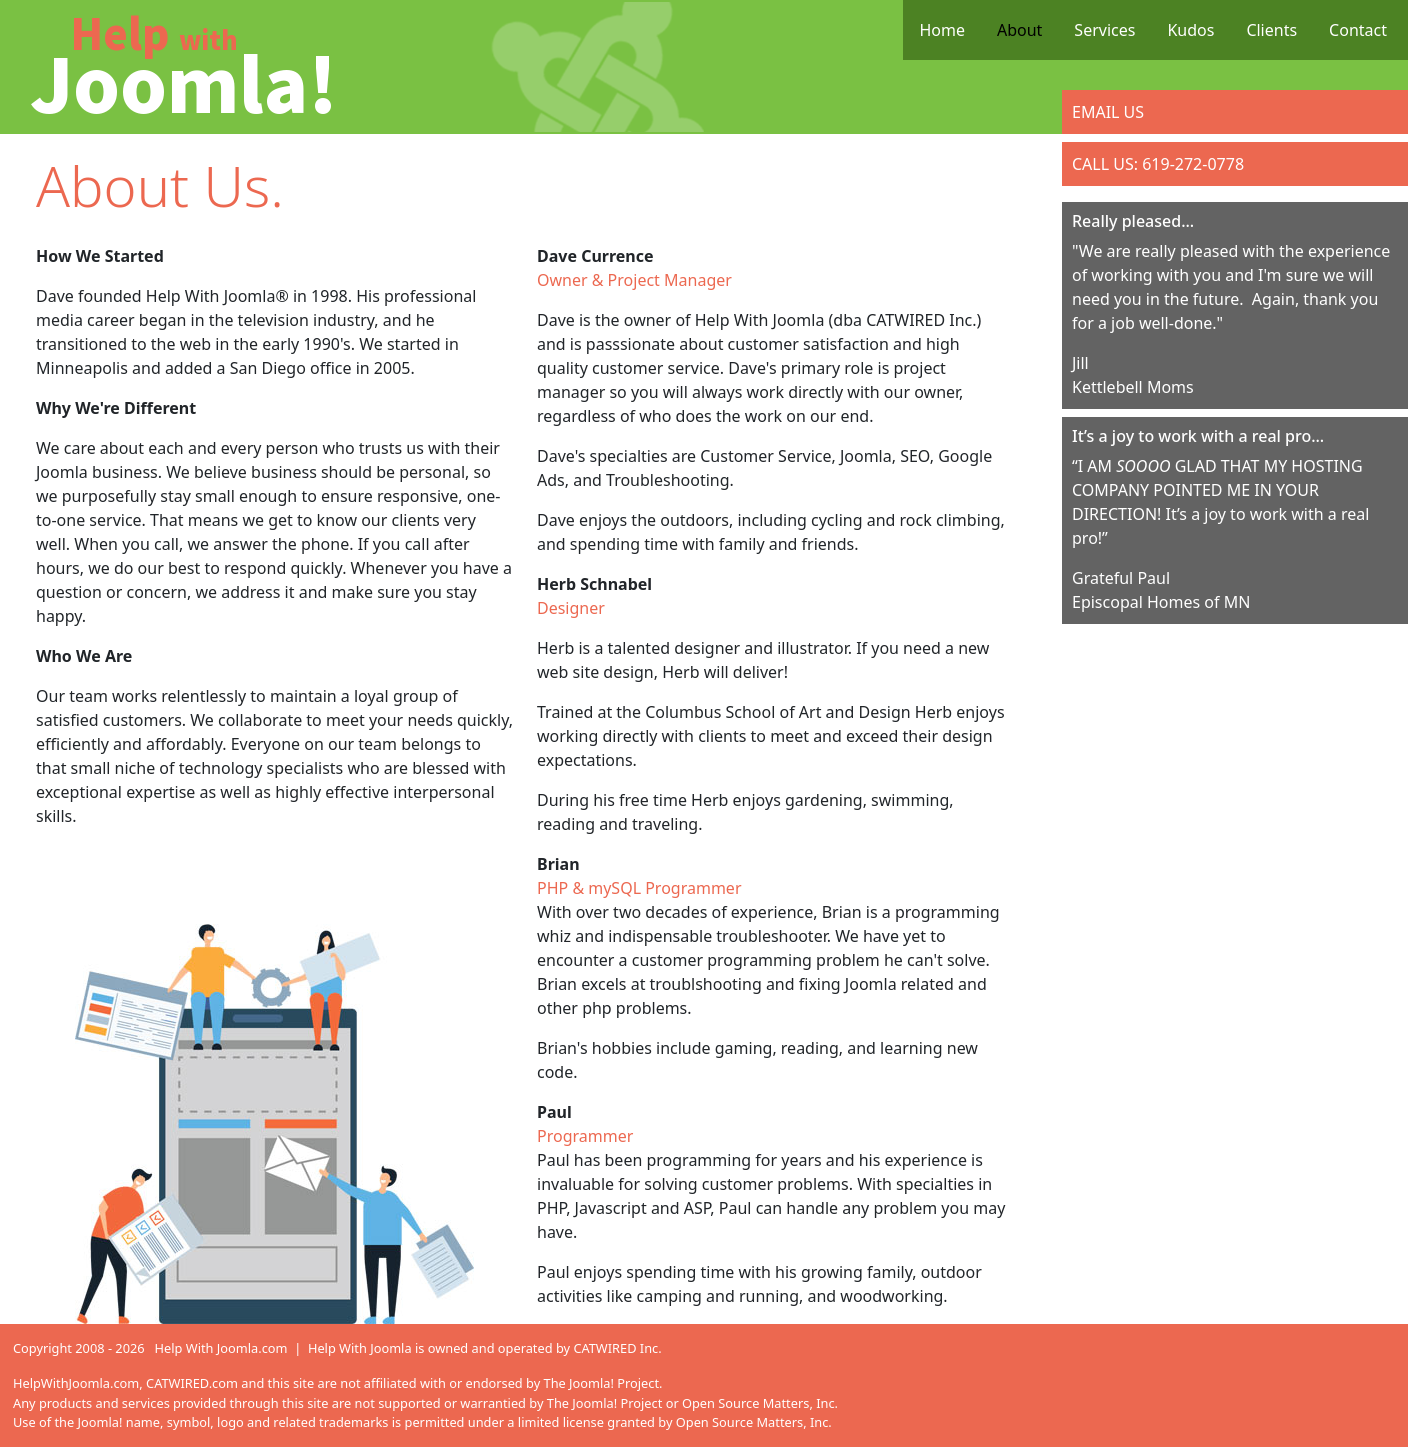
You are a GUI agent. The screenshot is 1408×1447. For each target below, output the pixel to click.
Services (1104, 30)
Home (942, 30)
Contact (1358, 30)
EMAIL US (1108, 112)
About (1019, 30)
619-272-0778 (1193, 164)
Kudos (1190, 30)
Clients (1271, 30)
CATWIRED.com (192, 1383)
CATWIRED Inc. (617, 1348)
